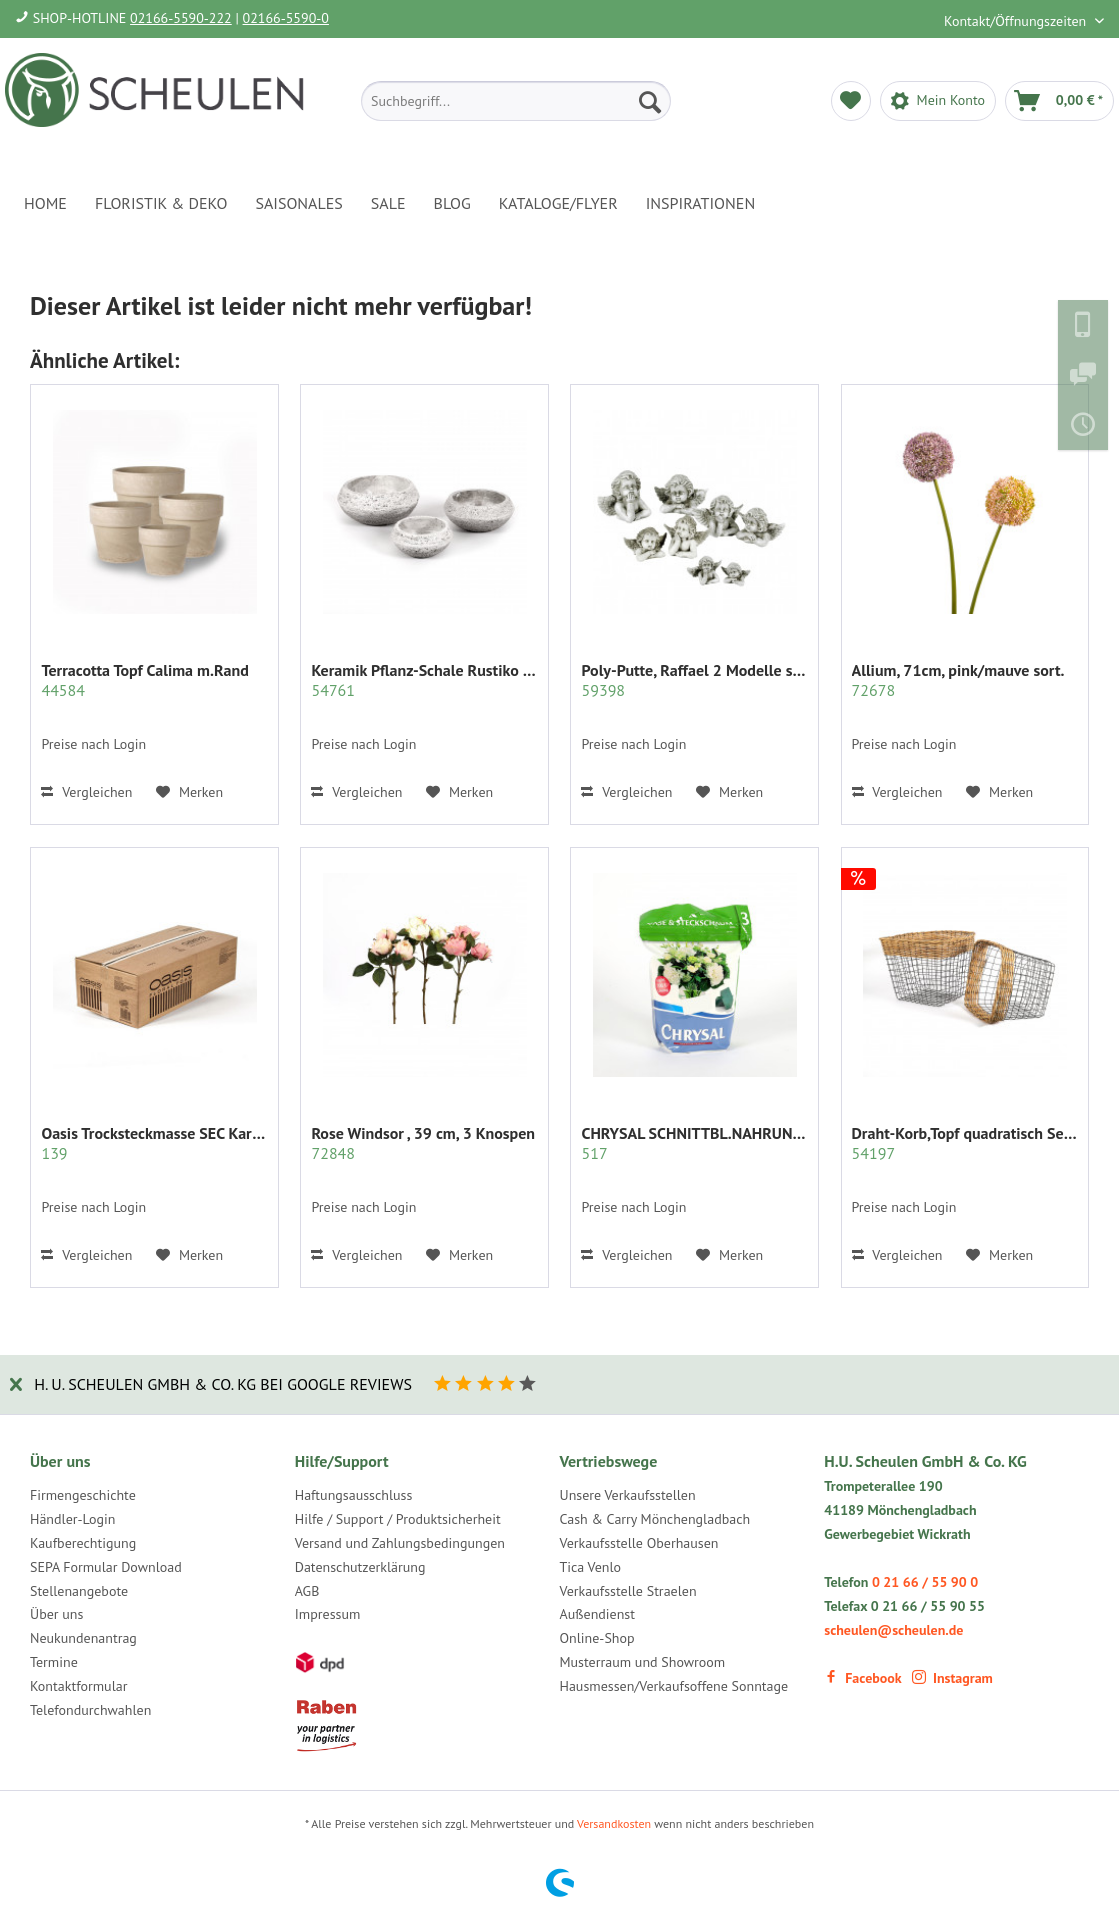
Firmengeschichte (83, 1495)
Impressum (328, 1614)
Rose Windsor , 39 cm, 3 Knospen (423, 1143)
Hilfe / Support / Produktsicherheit (398, 1519)
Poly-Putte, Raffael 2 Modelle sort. (694, 680)
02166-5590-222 (181, 18)
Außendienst (598, 1614)
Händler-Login (72, 1519)
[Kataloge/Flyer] (558, 203)
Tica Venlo (591, 1567)
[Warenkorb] (1059, 101)
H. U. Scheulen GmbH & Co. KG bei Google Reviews (223, 1384)
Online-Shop (597, 1638)
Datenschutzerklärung (360, 1567)
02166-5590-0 (286, 18)
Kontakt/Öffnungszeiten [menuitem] (1017, 21)
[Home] (45, 203)
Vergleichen (86, 792)
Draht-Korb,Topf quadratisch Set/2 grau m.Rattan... (965, 1143)
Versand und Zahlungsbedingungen (400, 1543)
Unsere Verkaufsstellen (628, 1495)
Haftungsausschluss (354, 1495)
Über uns (56, 1614)
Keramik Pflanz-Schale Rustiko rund (424, 680)
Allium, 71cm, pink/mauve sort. (958, 680)
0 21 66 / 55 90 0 (925, 1582)
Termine (54, 1662)
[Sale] (388, 203)
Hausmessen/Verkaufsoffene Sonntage (674, 1686)
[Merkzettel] (851, 101)
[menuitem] (516, 101)
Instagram (952, 1678)
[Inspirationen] (701, 203)
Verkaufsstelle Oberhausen (639, 1543)
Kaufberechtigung (83, 1543)
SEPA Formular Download (106, 1567)
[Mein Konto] (938, 101)
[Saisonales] (298, 203)
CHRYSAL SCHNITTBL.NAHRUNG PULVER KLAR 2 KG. (694, 1143)
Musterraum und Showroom (643, 1662)
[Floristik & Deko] (161, 203)
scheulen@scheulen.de (893, 1630)
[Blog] (452, 203)
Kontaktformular (78, 1686)
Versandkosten (614, 1823)
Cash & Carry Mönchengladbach (655, 1519)
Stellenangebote (79, 1591)
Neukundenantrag (83, 1638)
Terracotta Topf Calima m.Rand (144, 680)
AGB (307, 1591)
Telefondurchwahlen (90, 1710)
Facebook (862, 1678)
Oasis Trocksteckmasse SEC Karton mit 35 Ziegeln (154, 1143)
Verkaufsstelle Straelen (628, 1591)
